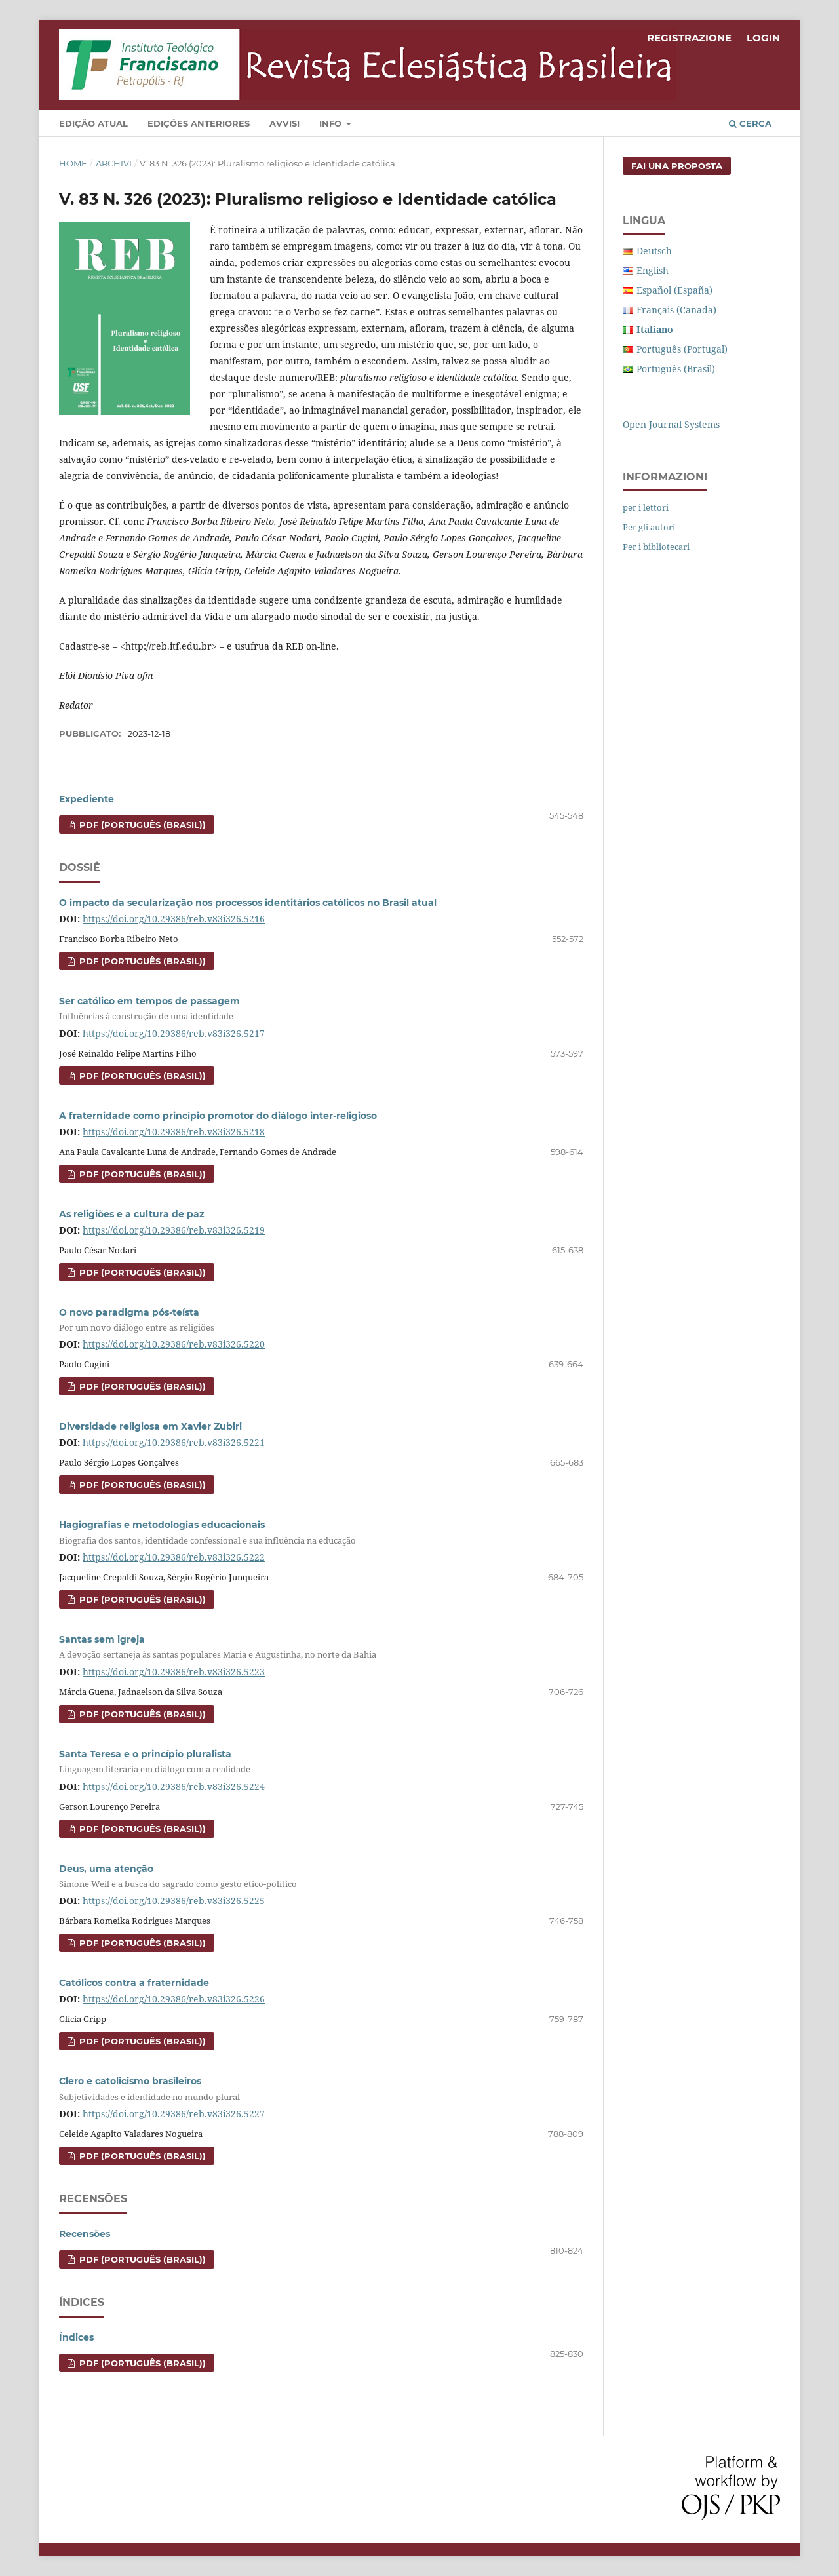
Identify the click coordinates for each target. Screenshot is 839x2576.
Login (763, 37)
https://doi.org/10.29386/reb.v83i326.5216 (174, 918)
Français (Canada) (676, 309)
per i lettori (646, 507)
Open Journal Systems (671, 424)
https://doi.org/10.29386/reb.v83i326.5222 (174, 1557)
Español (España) (674, 290)
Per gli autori (649, 527)
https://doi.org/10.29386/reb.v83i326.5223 (174, 1672)
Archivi (114, 163)
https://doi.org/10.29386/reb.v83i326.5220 (174, 1344)
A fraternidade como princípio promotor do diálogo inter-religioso (218, 1116)
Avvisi (284, 123)
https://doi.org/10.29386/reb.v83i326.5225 (174, 1900)
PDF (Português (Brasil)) (141, 824)
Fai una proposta (676, 166)
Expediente (86, 799)
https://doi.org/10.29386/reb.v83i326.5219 (174, 1230)
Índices (76, 2337)
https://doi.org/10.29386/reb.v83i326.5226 (174, 1999)
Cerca (750, 123)
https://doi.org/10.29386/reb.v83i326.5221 (174, 1442)
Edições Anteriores (198, 123)
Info (331, 123)
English (652, 270)
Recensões (84, 2234)
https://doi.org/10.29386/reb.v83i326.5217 (174, 1033)
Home (73, 163)
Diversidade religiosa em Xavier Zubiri (150, 1426)
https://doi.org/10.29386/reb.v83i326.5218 (174, 1131)
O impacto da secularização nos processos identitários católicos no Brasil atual (248, 902)
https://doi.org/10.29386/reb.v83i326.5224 (174, 1786)
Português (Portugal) (682, 349)
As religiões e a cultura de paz (132, 1214)
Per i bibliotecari (656, 547)
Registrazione (689, 37)
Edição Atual (93, 123)
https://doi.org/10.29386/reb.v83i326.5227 (174, 2113)
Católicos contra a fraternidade (134, 1983)
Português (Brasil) (675, 368)
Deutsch (654, 250)
